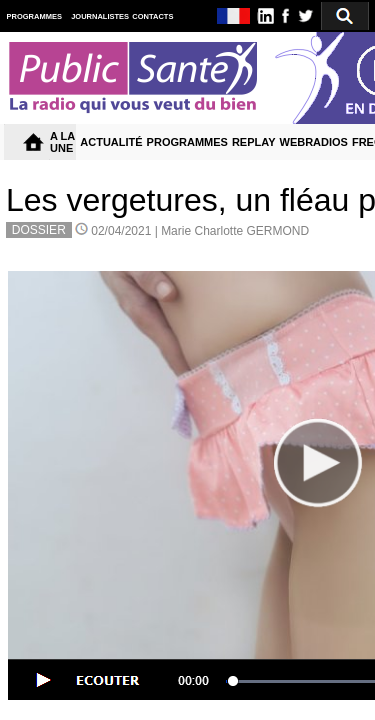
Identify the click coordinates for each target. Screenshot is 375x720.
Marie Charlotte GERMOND (235, 231)
